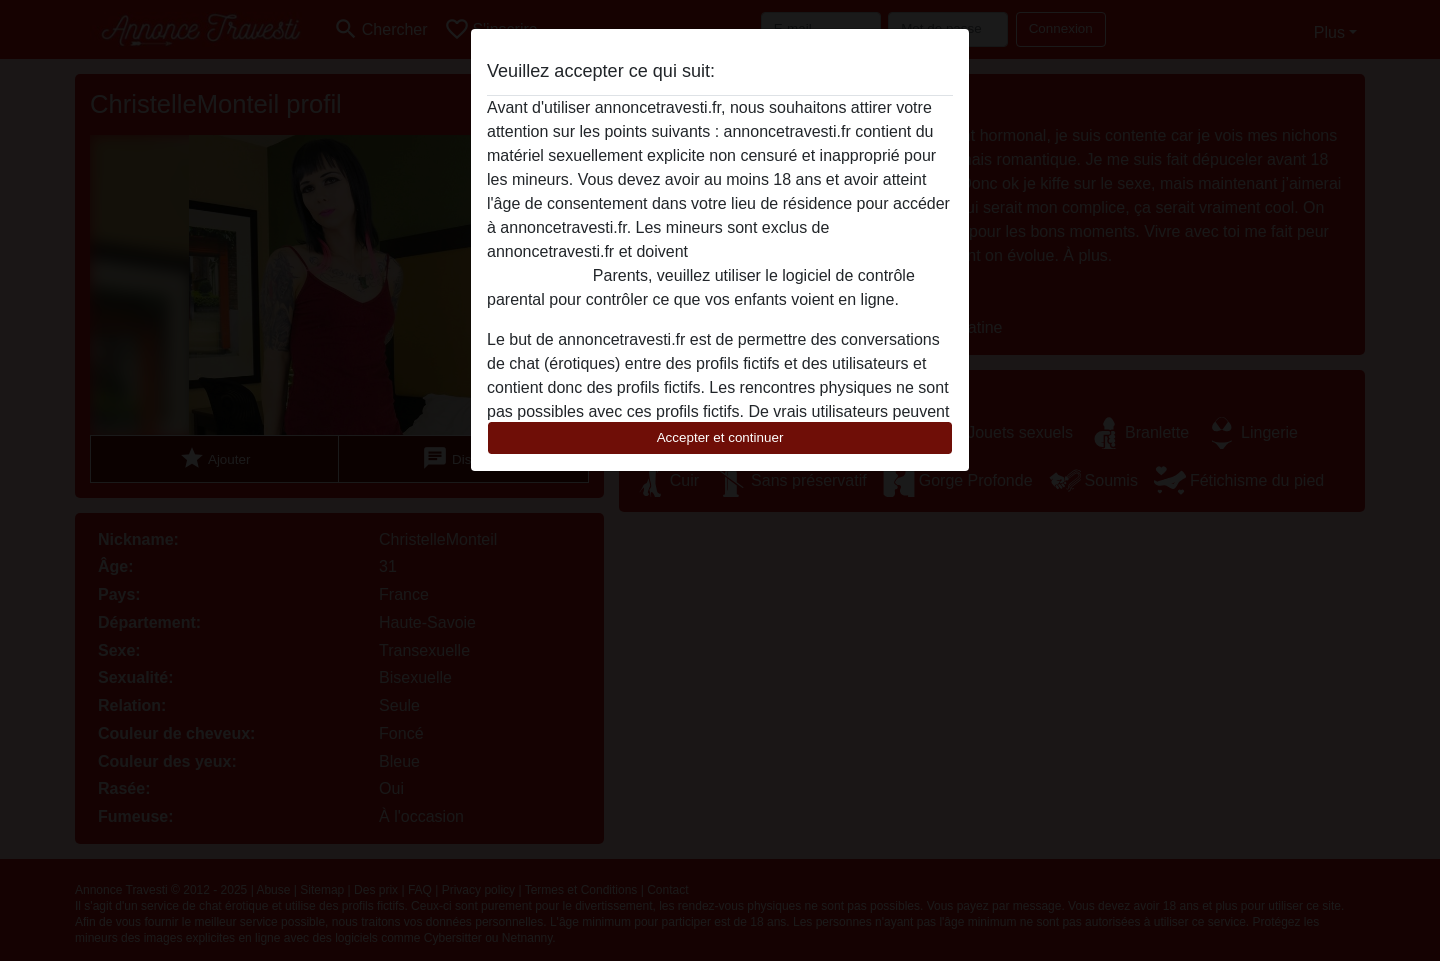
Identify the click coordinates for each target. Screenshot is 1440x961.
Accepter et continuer (720, 437)
